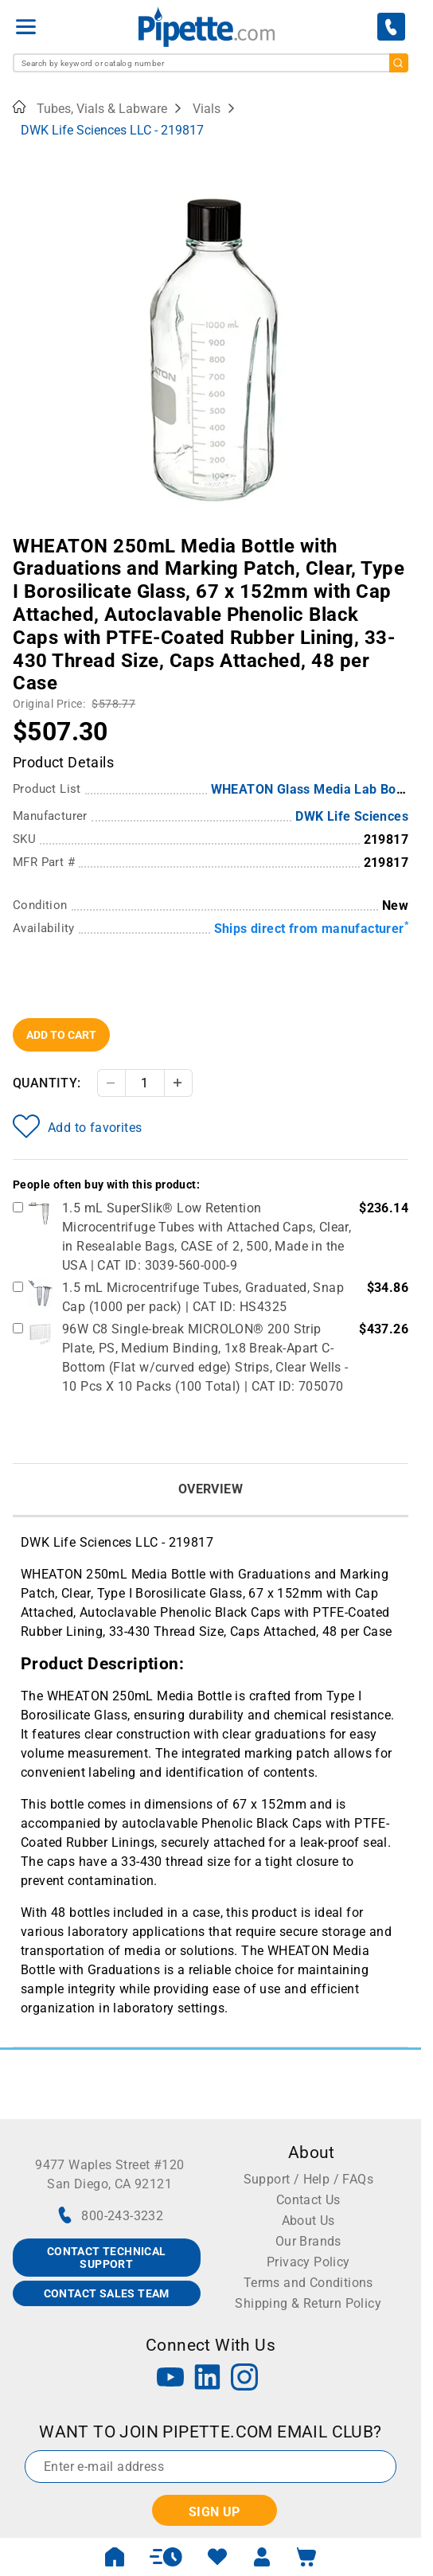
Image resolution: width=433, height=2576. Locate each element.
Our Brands (308, 2241)
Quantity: (47, 1083)
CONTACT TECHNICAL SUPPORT (106, 2257)
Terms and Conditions (308, 2282)
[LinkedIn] (207, 2379)
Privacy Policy (308, 2262)
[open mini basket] (306, 2556)
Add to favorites (77, 1126)
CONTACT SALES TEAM (107, 2293)
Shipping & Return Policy (308, 2303)
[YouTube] (170, 2379)
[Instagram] (244, 2379)
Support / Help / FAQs (308, 2179)
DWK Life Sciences (351, 816)
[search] (398, 62)
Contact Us (308, 2199)
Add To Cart (61, 1034)
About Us (308, 2220)
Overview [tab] (210, 1489)
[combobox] (210, 62)
